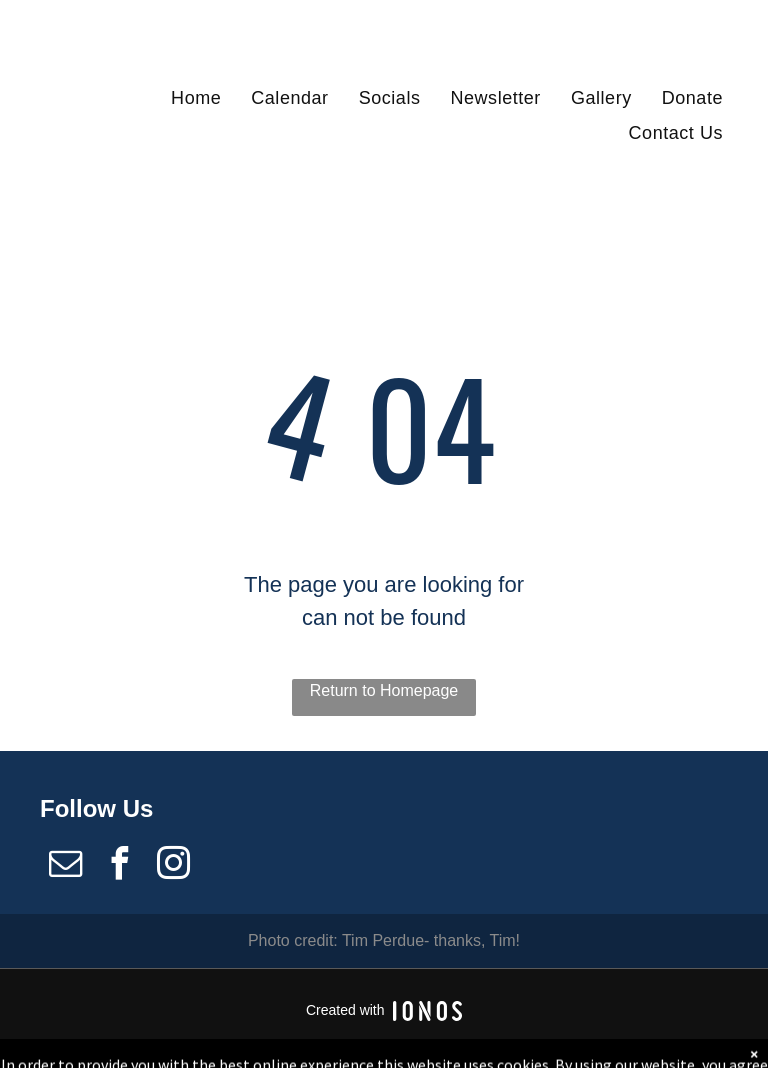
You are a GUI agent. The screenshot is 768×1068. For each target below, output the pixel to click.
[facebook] (119, 866)
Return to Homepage (384, 690)
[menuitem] (196, 97)
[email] (65, 866)
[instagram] (174, 866)
